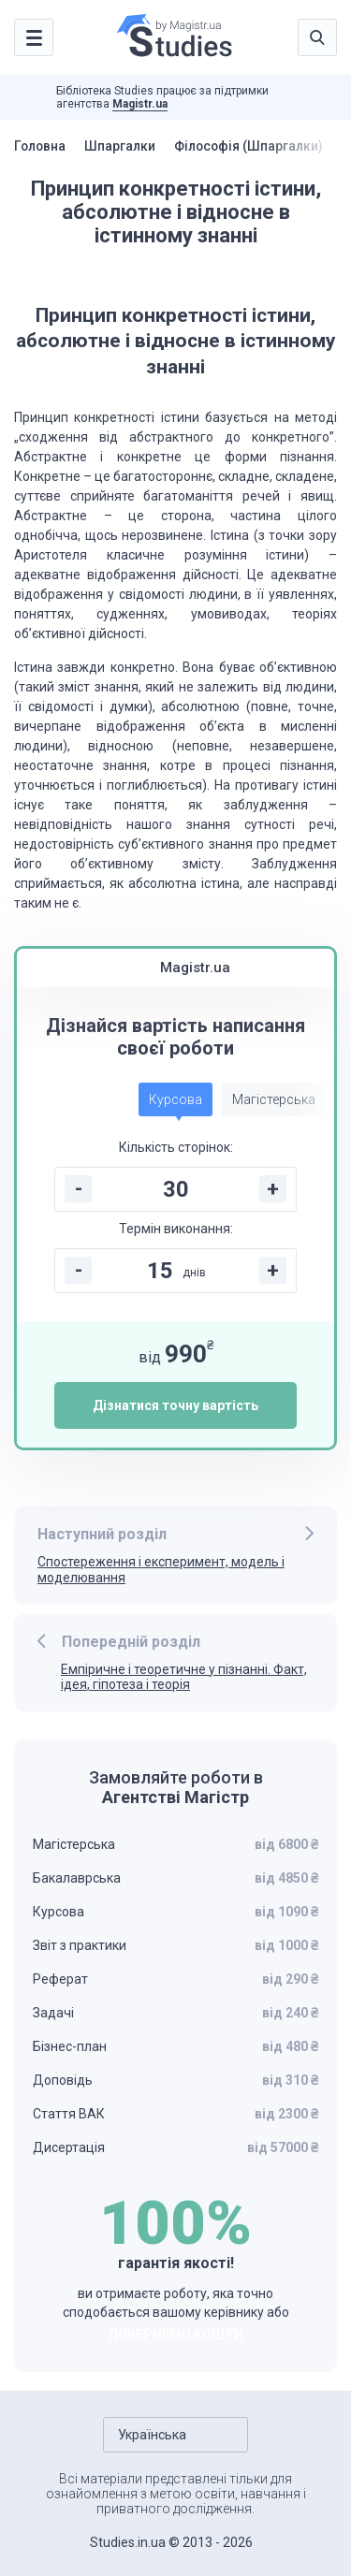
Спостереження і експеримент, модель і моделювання (161, 1569)
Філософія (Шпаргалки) (254, 145)
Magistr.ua (140, 103)
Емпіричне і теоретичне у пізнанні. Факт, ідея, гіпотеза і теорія (184, 1677)
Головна (41, 145)
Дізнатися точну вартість (175, 1405)
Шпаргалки (123, 145)
